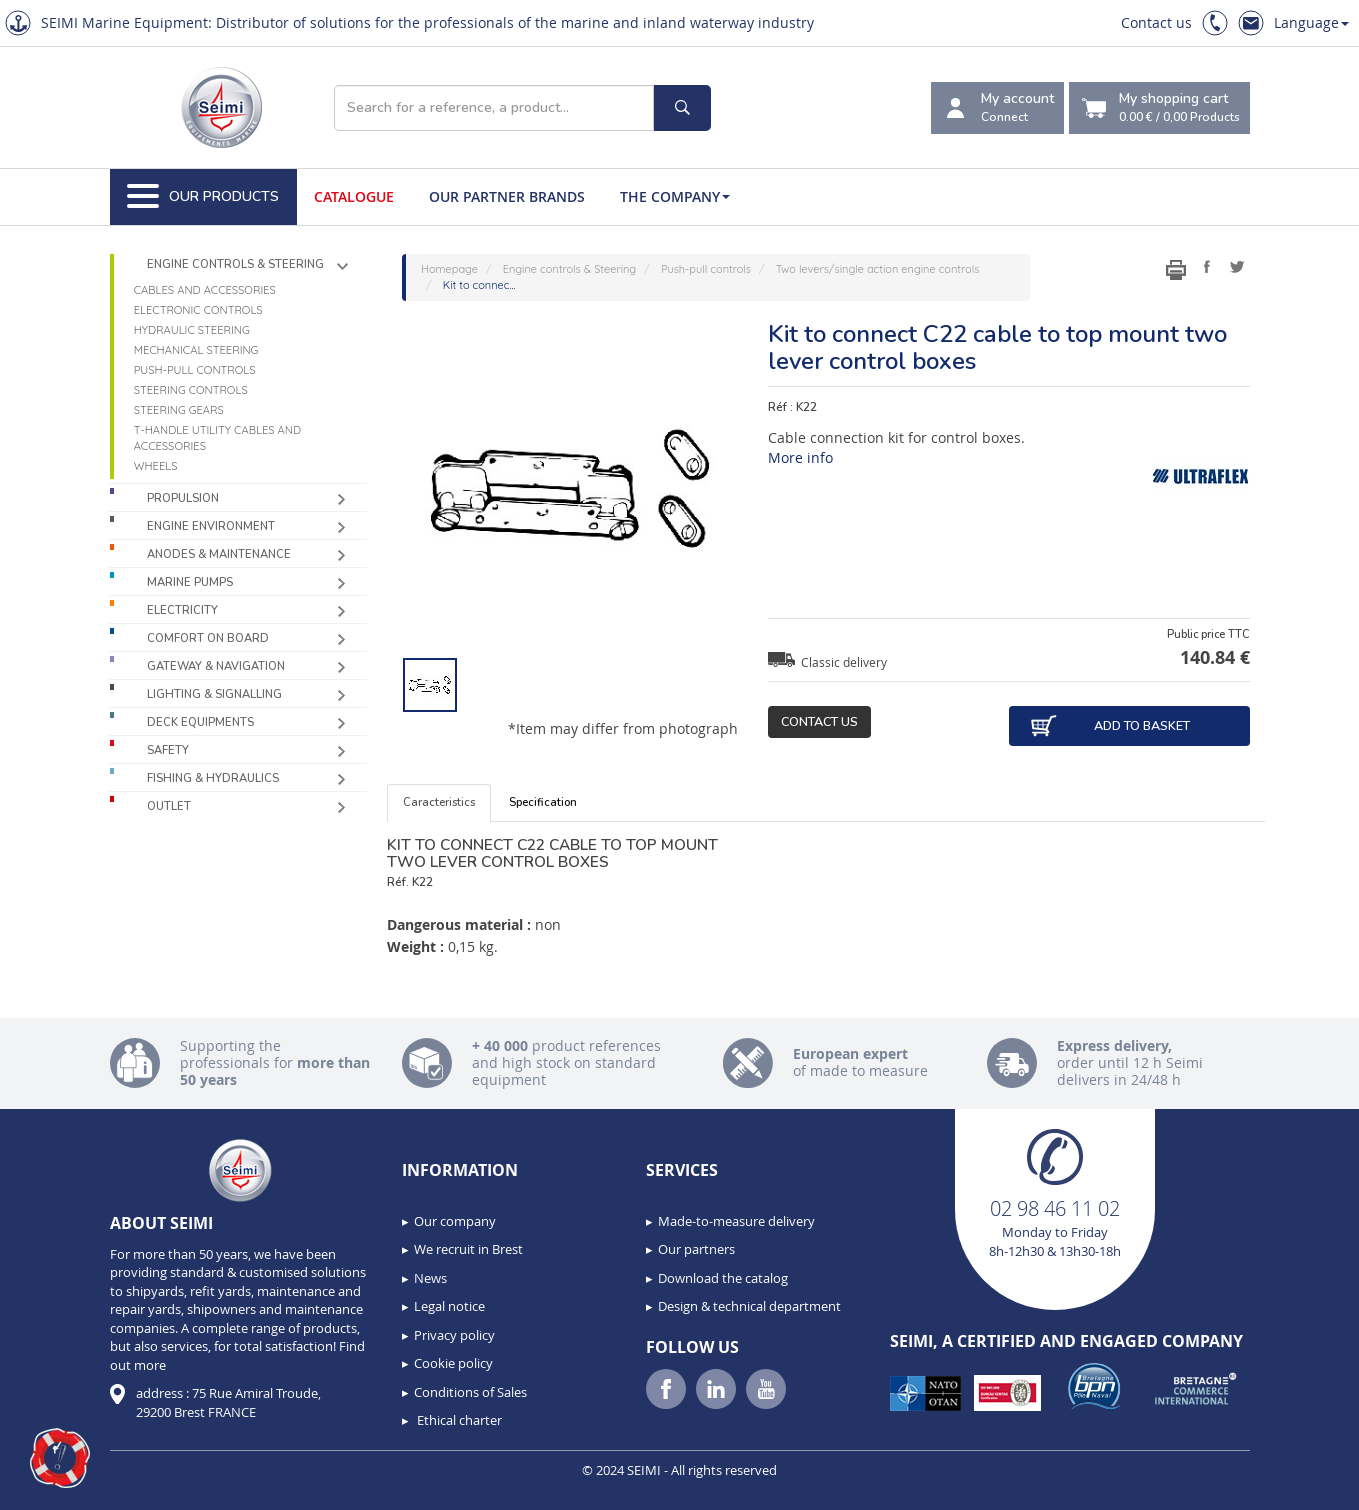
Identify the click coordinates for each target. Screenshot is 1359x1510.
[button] (60, 1458)
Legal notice (449, 1306)
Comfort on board (208, 638)
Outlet (169, 806)
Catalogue (354, 196)
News (430, 1278)
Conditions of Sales (470, 1392)
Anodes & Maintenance (219, 554)
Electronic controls (198, 310)
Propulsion (183, 498)
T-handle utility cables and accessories (217, 438)
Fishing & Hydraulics (213, 778)
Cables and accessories (205, 290)
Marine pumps (190, 582)
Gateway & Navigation (216, 666)
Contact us (1156, 22)
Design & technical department (749, 1306)
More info (800, 457)
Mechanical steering (196, 350)
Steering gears (179, 410)
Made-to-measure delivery (736, 1221)
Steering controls (191, 390)
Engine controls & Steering (235, 264)
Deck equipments (200, 722)
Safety (168, 750)
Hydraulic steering (192, 330)
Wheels (156, 466)
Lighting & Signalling (214, 694)
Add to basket (1109, 726)
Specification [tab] (543, 802)
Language (1311, 22)
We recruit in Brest (468, 1249)
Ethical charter (458, 1420)
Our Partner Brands (507, 196)
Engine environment (211, 526)
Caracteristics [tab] (439, 802)
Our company (455, 1221)
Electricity (182, 610)
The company (675, 196)
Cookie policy (453, 1363)
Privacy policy (454, 1335)
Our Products (203, 197)
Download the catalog (723, 1278)
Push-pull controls (195, 370)
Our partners (696, 1249)
